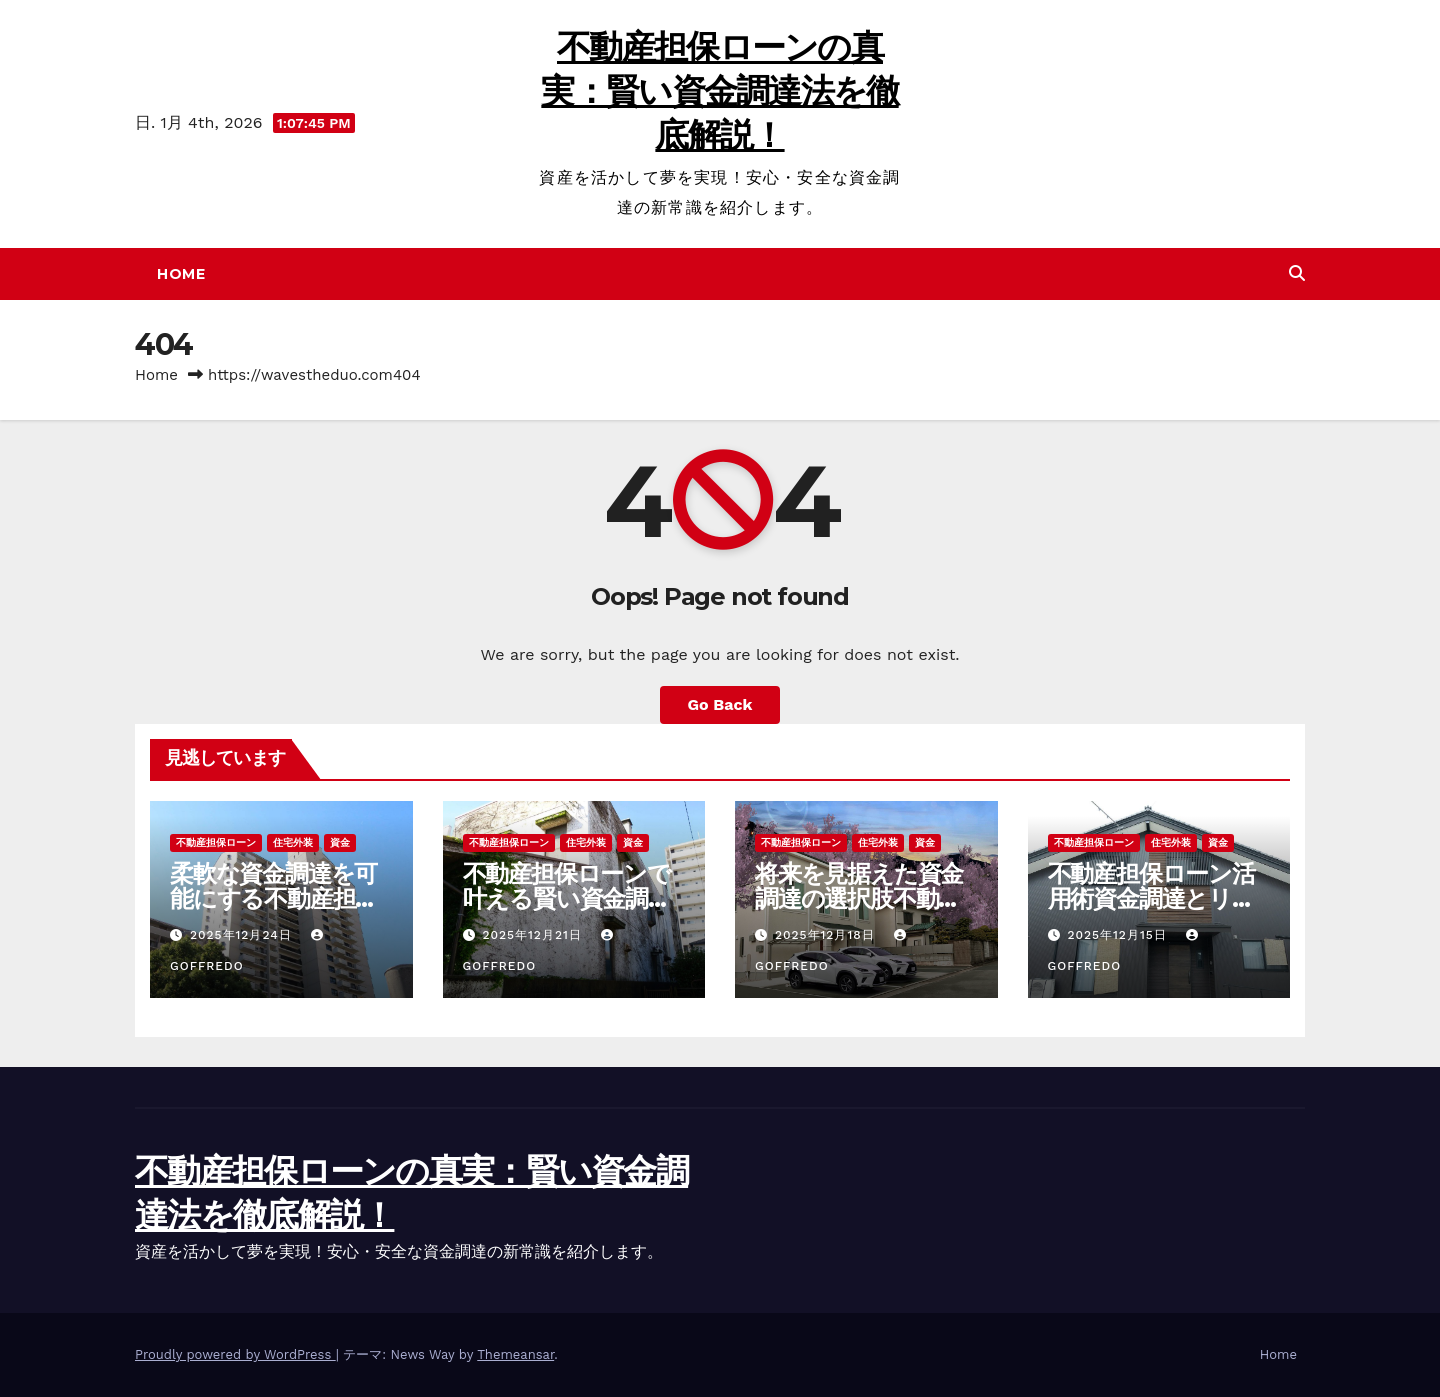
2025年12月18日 (827, 935)
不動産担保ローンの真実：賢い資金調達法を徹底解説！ (719, 91)
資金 (340, 842)
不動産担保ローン (216, 842)
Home (181, 274)
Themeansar (515, 1354)
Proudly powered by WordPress (235, 1354)
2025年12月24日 (243, 935)
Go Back (720, 704)
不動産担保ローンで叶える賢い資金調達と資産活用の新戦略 (567, 898)
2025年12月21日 (534, 935)
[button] (1297, 273)
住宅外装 (293, 842)
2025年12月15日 (1119, 935)
